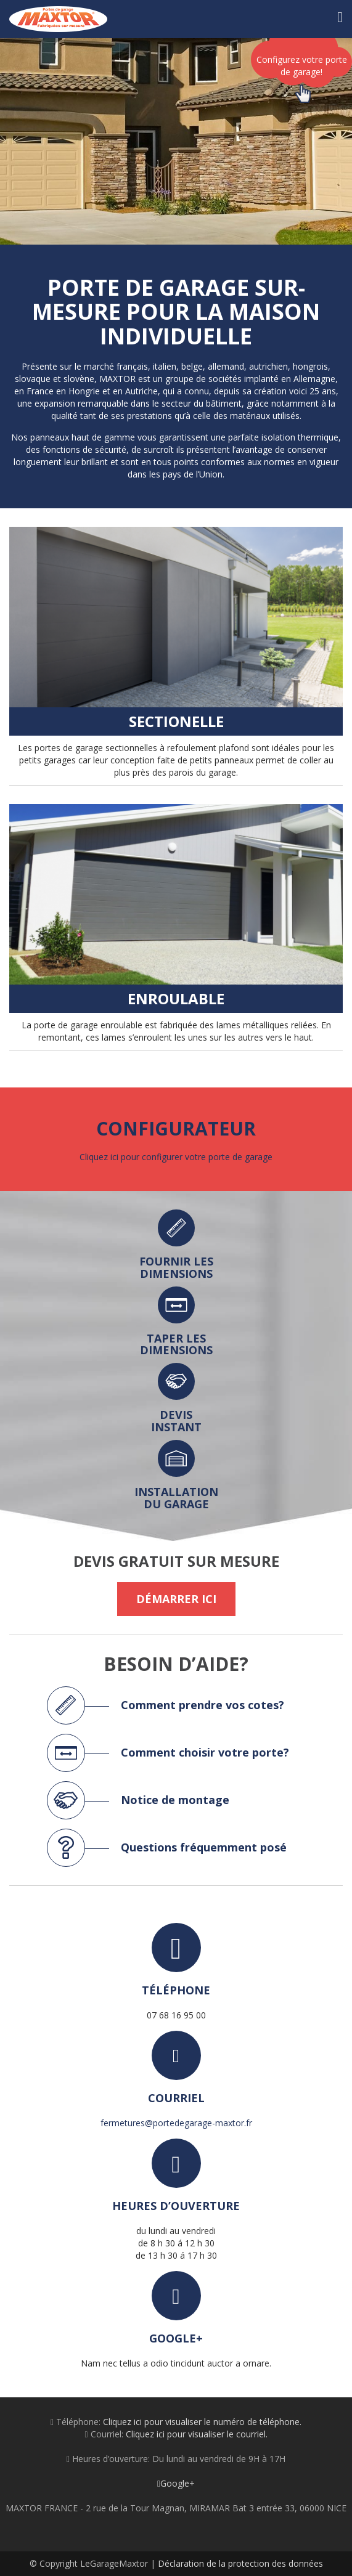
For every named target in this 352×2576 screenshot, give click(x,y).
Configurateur (176, 1128)
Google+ (176, 2483)
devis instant (176, 1420)
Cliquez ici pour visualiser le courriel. (197, 2434)
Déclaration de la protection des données (240, 2563)
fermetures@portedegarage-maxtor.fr (176, 2123)
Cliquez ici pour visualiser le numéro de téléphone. (202, 2422)
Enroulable (176, 998)
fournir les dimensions (176, 1267)
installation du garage (176, 1497)
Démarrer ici (176, 1598)
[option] (176, 141)
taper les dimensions (176, 1344)
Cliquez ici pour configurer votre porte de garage (176, 1157)
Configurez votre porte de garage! (301, 70)
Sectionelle (176, 721)
